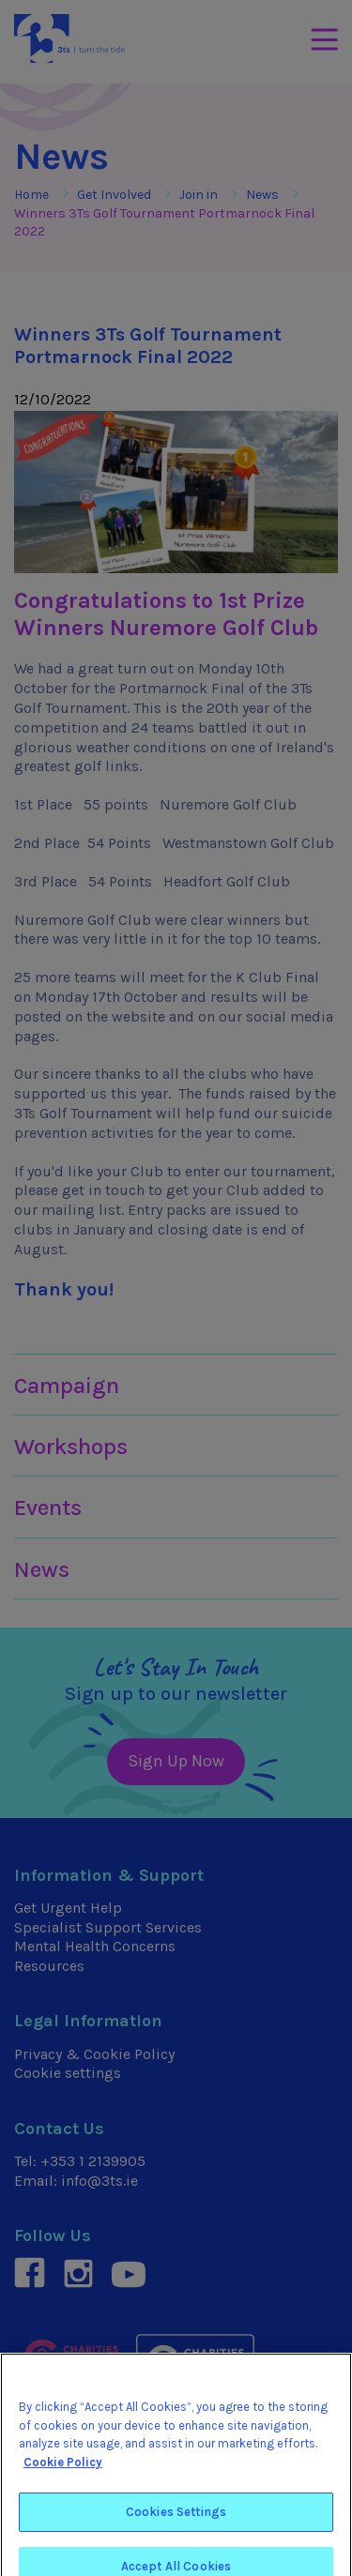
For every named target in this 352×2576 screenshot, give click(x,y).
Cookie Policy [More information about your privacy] (62, 2473)
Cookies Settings (176, 2523)
